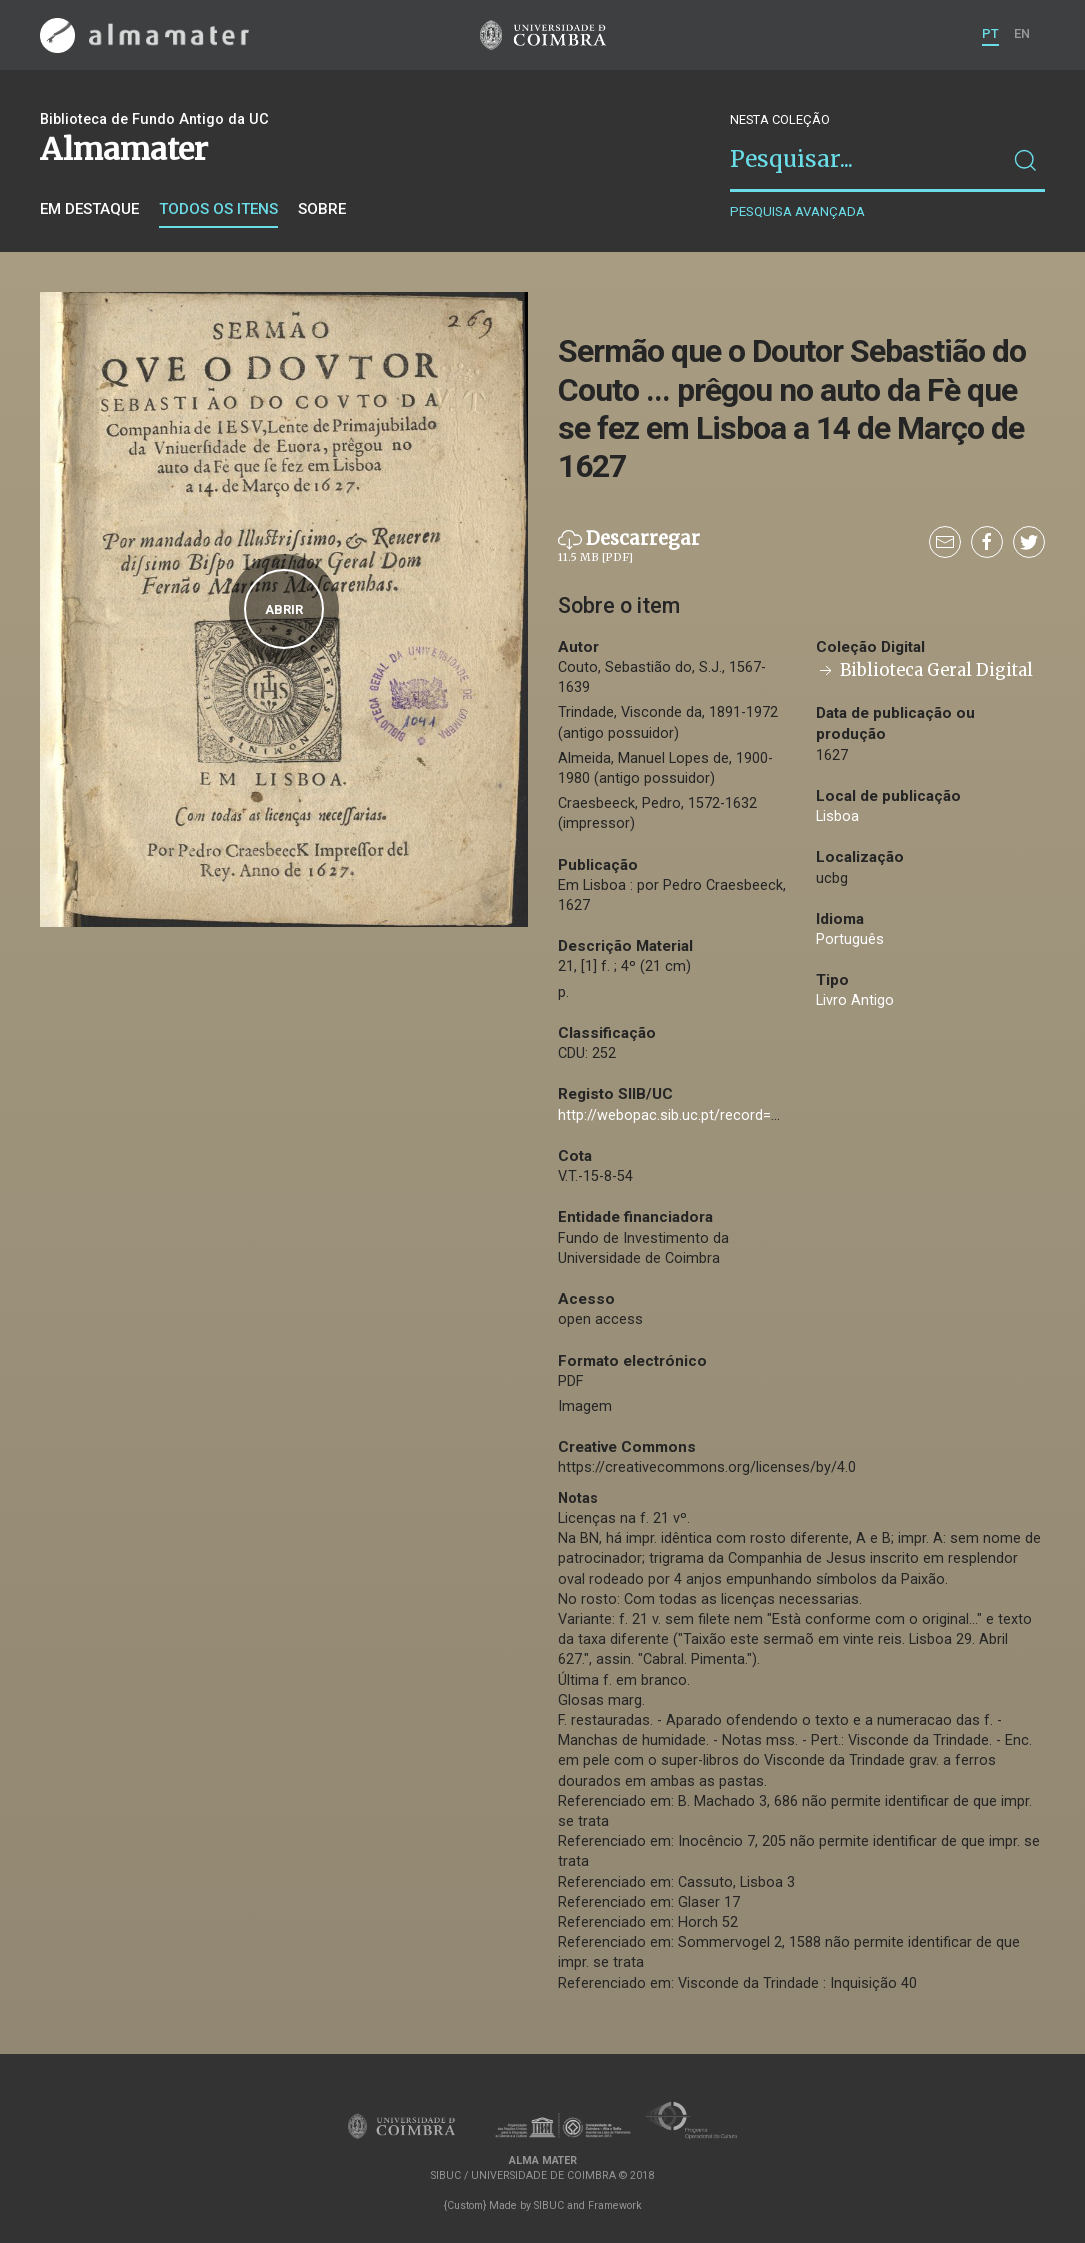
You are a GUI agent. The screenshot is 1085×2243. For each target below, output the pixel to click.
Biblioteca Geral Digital (924, 670)
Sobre (322, 209)
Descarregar (629, 547)
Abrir (284, 609)
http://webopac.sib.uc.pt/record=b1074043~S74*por (728, 1115)
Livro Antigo (855, 1000)
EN (1022, 33)
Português (850, 939)
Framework (615, 2205)
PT (990, 33)
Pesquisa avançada (797, 211)
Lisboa (837, 816)
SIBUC (549, 2205)
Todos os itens (218, 209)
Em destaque (89, 209)
